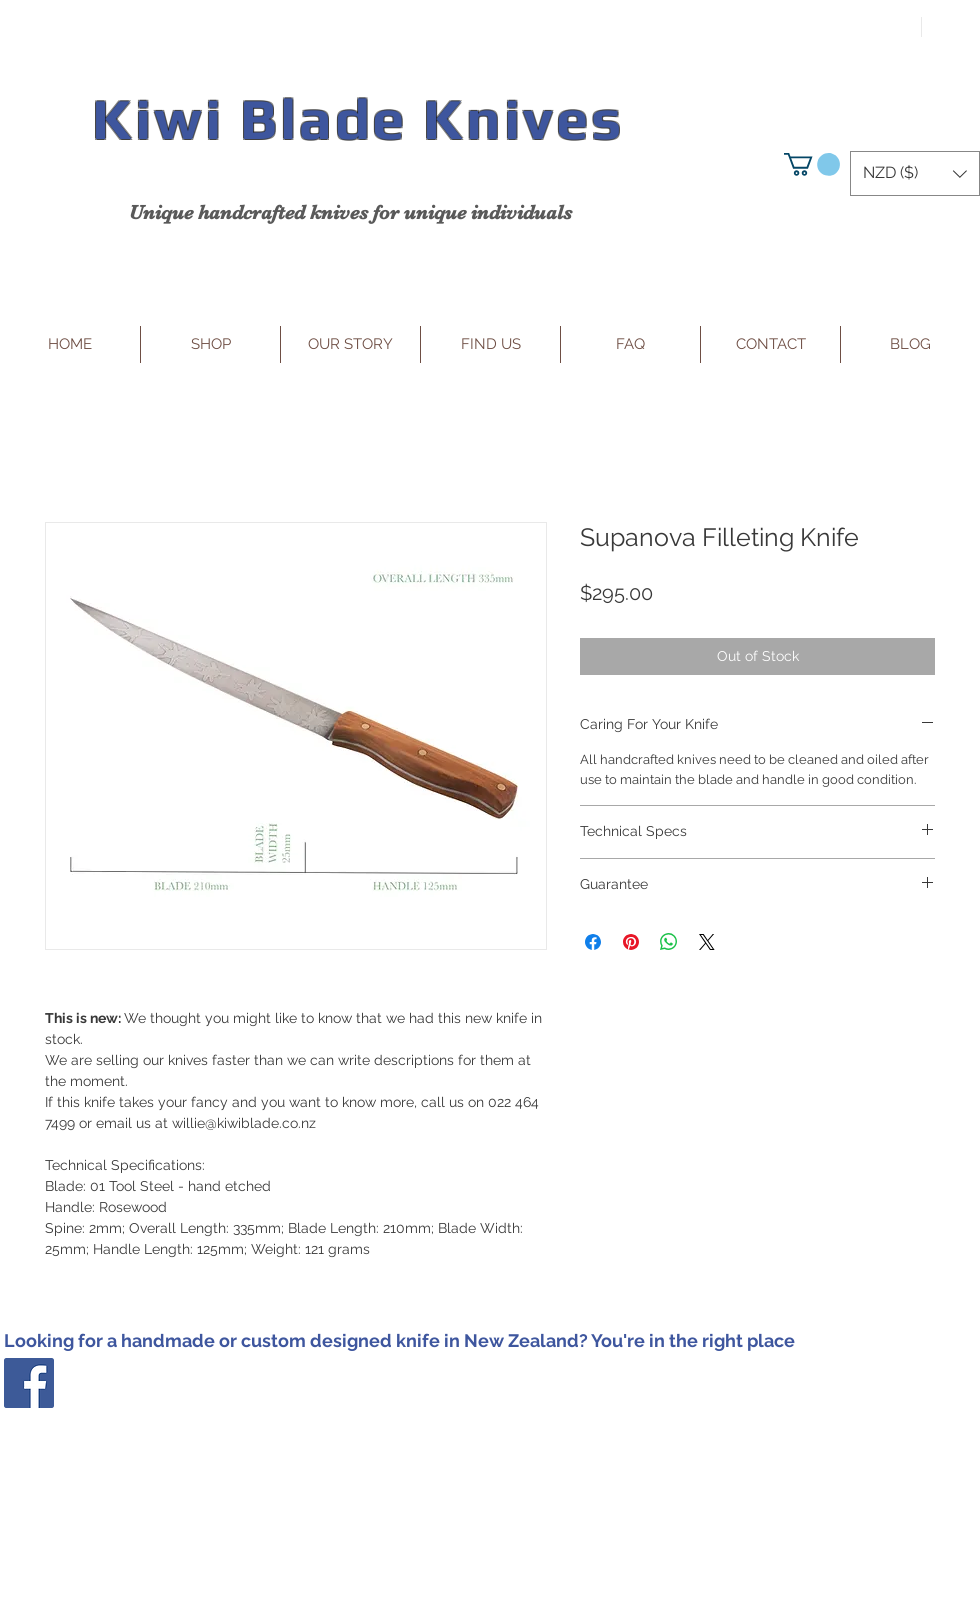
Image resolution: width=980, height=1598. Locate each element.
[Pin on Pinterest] (631, 942)
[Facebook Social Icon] (29, 1383)
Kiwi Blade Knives (357, 118)
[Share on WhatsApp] (669, 942)
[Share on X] (707, 942)
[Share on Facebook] (593, 942)
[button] (812, 164)
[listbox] (915, 173)
